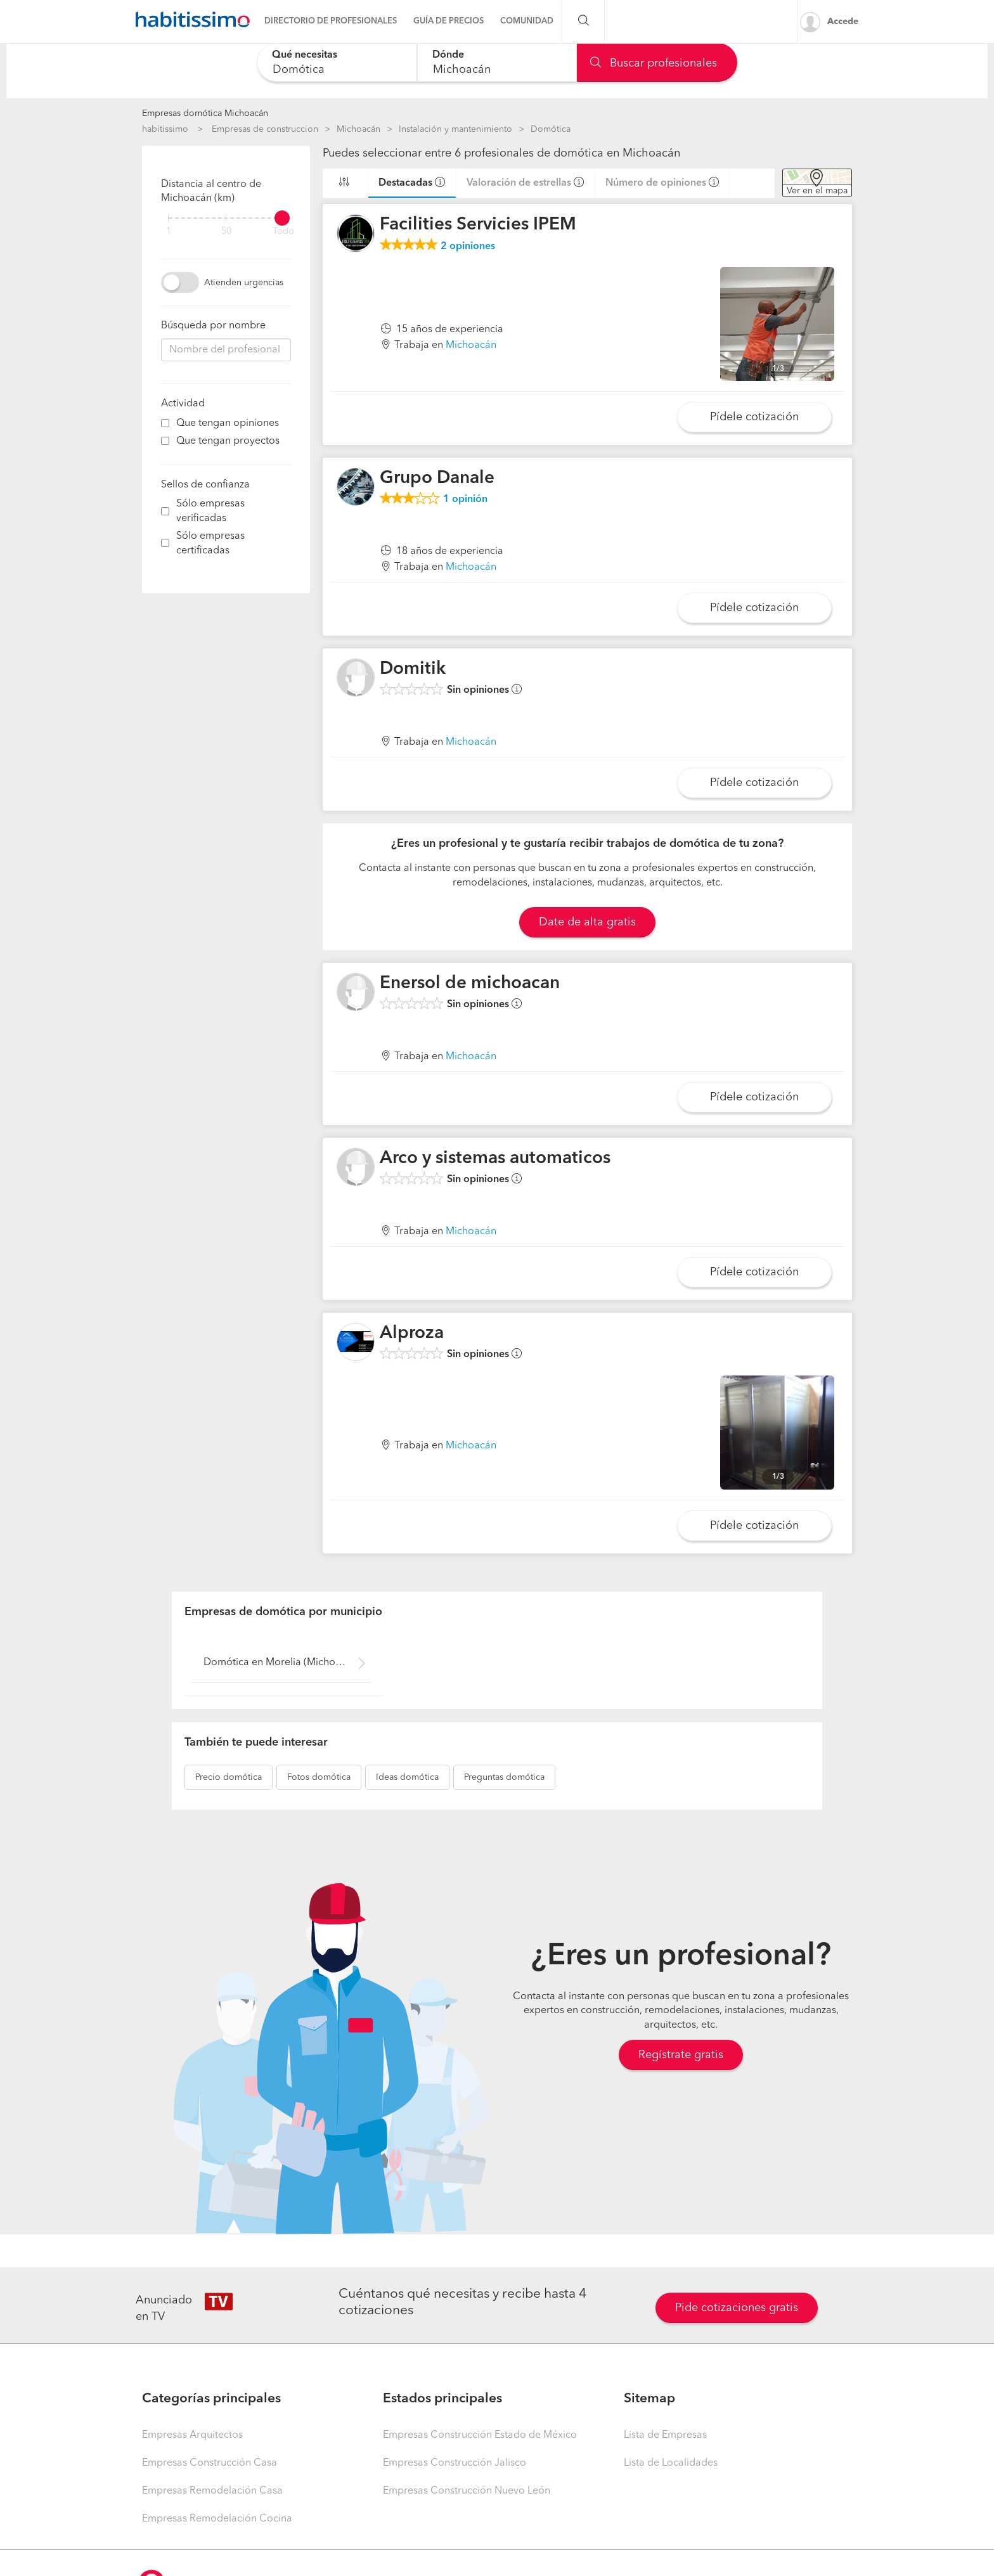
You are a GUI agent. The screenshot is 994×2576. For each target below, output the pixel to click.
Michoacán (358, 129)
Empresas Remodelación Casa (212, 2491)
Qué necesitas (304, 55)
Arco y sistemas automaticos (495, 1159)
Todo (283, 231)
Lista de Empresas (665, 2435)
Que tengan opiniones (227, 423)
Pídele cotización (754, 417)
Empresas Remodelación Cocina (217, 2519)
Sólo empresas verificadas (210, 511)
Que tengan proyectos (228, 441)
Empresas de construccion (265, 129)
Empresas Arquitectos (192, 2435)
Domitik (413, 669)
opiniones (468, 247)
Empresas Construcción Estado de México (480, 2435)
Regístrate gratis (680, 2055)
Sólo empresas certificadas (210, 543)
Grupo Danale (437, 478)
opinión (465, 499)
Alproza (412, 1334)
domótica (228, 1777)
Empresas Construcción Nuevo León (466, 2491)
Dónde (448, 55)
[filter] (226, 218)
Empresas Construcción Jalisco (454, 2463)
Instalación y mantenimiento (455, 129)
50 (226, 231)
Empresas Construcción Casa (209, 2463)
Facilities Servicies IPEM (478, 225)
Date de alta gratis (587, 922)
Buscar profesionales (653, 63)
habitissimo (165, 129)
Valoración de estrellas (519, 183)
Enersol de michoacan (470, 984)
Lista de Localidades (671, 2463)
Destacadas (405, 183)
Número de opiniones (655, 183)
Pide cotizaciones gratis (736, 2308)
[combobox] (337, 62)
